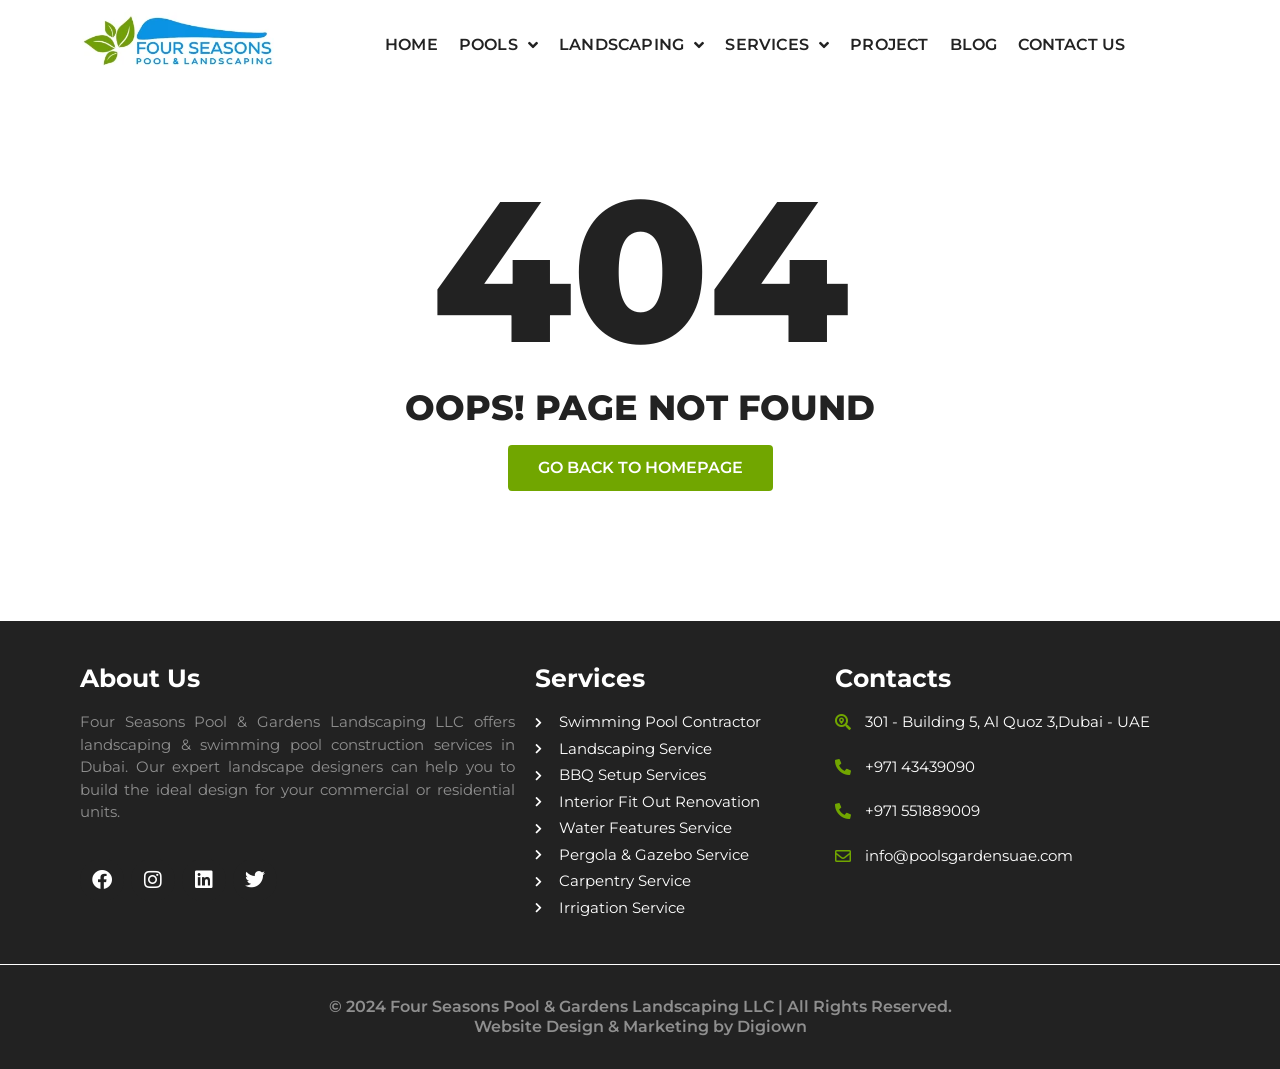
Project (889, 44)
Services (777, 45)
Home (411, 44)
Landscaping (631, 45)
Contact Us (1071, 44)
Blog (974, 44)
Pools (498, 45)
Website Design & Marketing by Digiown (640, 1026)
